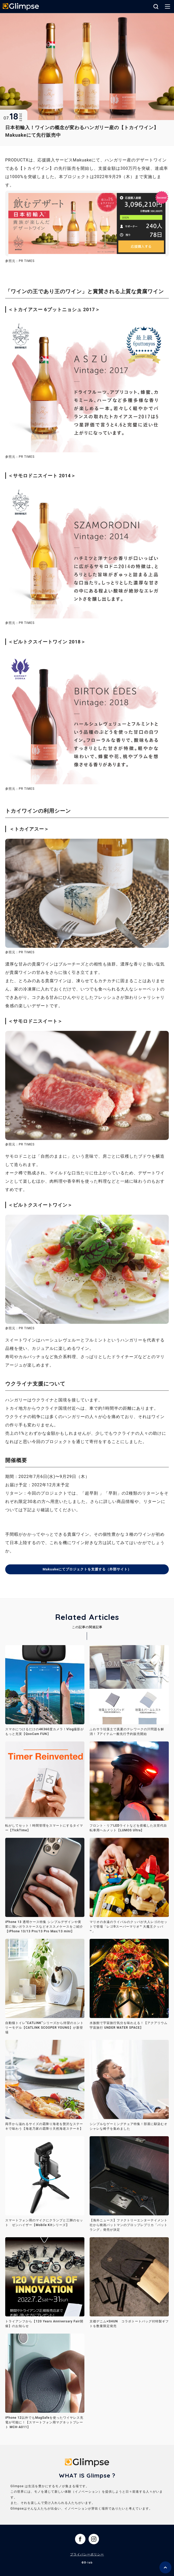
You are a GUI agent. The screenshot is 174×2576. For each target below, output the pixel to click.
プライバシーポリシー (87, 2554)
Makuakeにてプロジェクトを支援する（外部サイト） (87, 1569)
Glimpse (21, 7)
